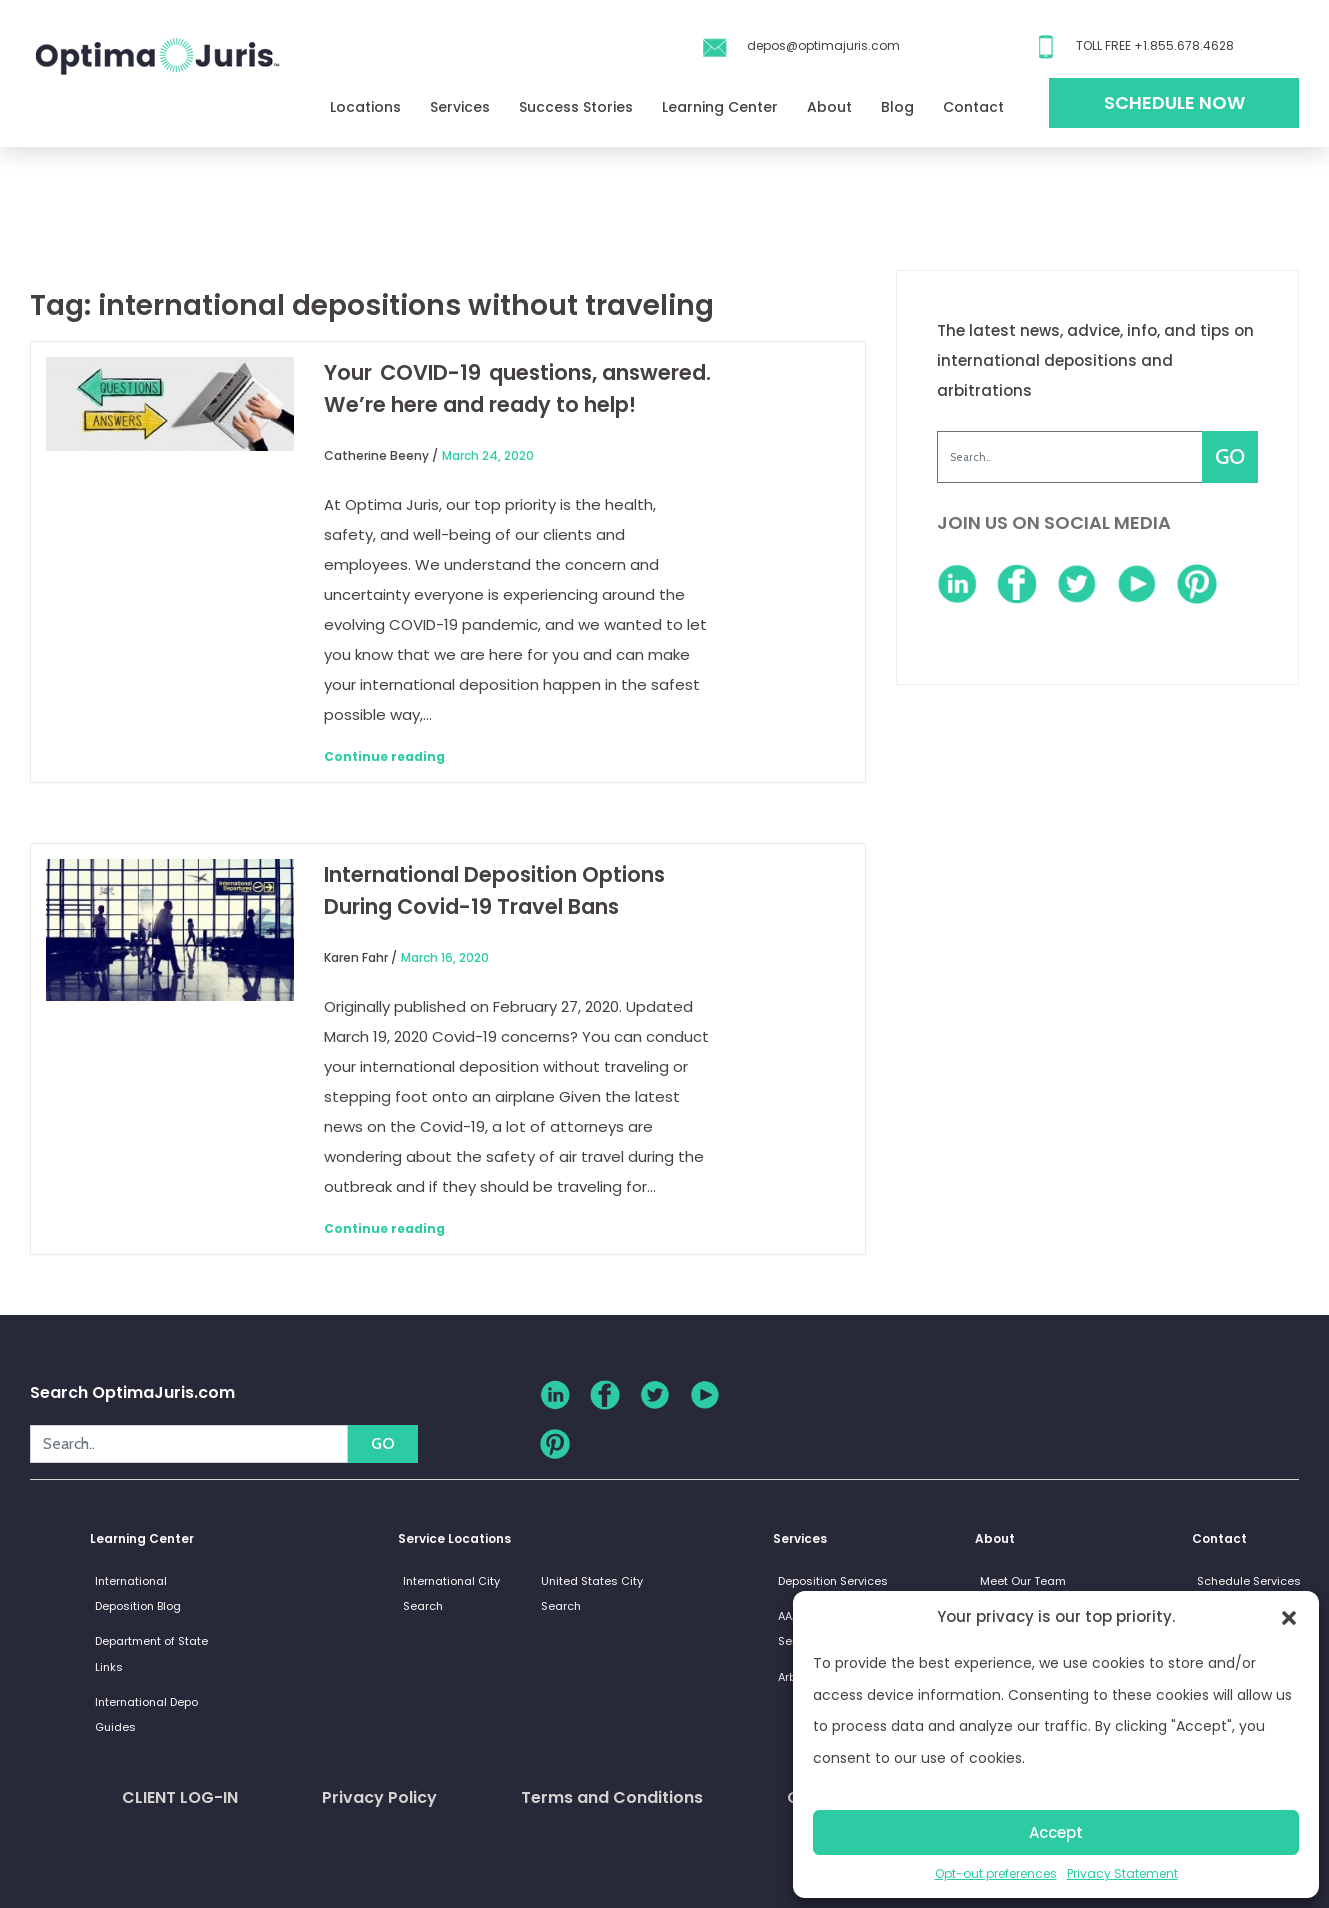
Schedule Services (1249, 1581)
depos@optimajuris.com (823, 45)
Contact (973, 107)
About (829, 107)
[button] (1289, 1617)
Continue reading (384, 756)
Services (460, 107)
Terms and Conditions (612, 1797)
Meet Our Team (1023, 1581)
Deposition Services (833, 1581)
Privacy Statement (1122, 1873)
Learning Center (720, 107)
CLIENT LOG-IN (180, 1797)
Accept (1056, 1832)
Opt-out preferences (996, 1873)
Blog (897, 107)
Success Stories (576, 107)
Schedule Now (1174, 102)
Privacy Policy (379, 1797)
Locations (365, 107)
